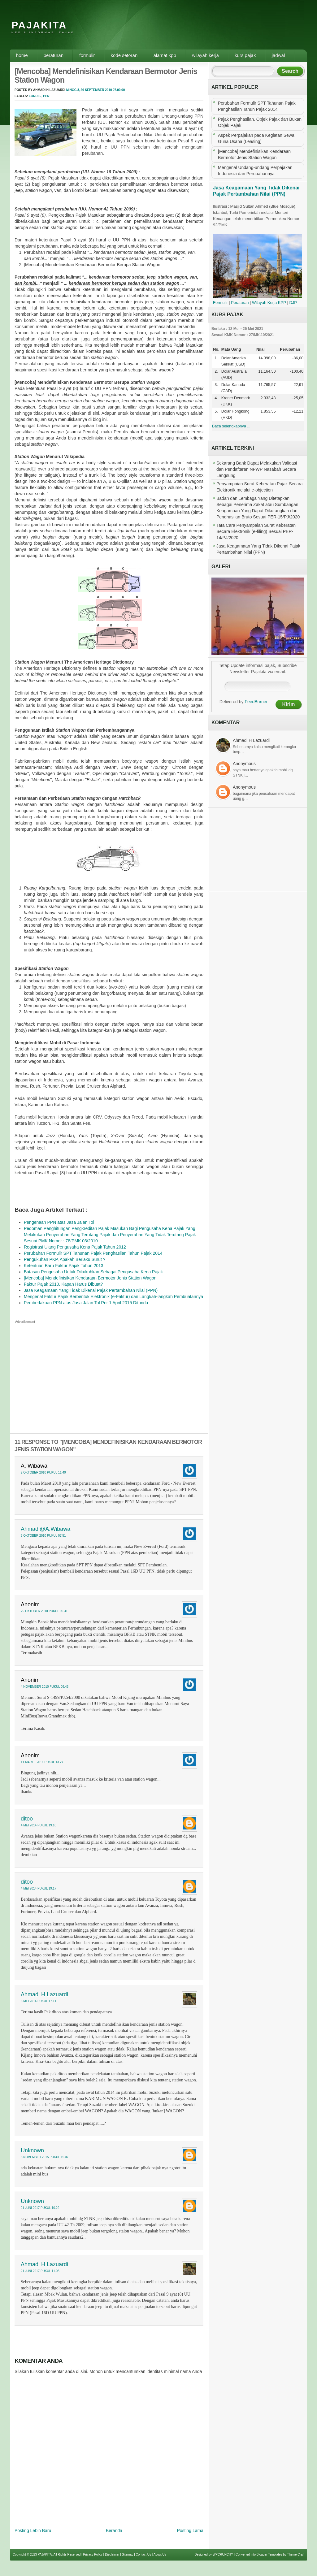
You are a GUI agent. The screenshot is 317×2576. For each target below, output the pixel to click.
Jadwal (278, 55)
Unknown (32, 2150)
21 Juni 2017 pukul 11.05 (40, 2271)
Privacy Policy (92, 2554)
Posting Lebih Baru (33, 2530)
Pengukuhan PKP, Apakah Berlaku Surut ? (65, 1259)
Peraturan (53, 55)
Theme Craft (295, 2554)
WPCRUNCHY (223, 2554)
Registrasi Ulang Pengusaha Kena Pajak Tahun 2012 (75, 1247)
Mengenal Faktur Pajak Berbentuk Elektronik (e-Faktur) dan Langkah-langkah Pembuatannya (113, 1296)
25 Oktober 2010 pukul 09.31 (44, 1611)
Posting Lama (190, 2530)
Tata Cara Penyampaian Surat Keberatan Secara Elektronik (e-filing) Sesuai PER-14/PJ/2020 (256, 531)
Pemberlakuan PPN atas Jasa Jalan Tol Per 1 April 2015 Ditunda (86, 1302)
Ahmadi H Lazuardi (44, 1994)
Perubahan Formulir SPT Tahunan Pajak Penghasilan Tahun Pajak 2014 (93, 1253)
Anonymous (244, 763)
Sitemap (127, 2554)
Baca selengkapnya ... (231, 426)
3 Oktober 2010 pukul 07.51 (43, 1535)
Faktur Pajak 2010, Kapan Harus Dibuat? (63, 1284)
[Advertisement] (193, 29)
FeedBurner (256, 701)
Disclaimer (112, 2554)
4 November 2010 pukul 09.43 (44, 1686)
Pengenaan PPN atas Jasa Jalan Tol (59, 1222)
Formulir (87, 55)
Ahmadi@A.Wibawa (45, 1529)
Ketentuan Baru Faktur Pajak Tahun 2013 (63, 1265)
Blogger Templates (269, 2554)
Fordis (35, 96)
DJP (293, 302)
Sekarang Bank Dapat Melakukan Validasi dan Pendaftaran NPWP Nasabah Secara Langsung (256, 469)
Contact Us (143, 2554)
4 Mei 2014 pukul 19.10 (38, 1825)
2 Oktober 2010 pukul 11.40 (43, 1472)
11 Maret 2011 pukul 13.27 (42, 1762)
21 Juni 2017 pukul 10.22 (40, 2208)
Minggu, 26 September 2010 (89, 90)
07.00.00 (119, 90)
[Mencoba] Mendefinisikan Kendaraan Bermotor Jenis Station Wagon (90, 1277)
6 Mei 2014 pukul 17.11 (38, 2001)
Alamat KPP (165, 55)
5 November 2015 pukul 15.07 (44, 2157)
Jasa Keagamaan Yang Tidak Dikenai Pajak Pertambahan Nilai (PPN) (91, 1290)
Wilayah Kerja (205, 55)
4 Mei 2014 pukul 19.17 (38, 1888)
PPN (46, 96)
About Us (160, 2554)
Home (22, 55)
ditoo (27, 1819)
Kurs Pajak (245, 55)
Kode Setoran (124, 55)
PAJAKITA (39, 25)
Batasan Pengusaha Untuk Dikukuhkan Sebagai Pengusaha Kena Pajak (93, 1271)
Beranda (114, 2530)
